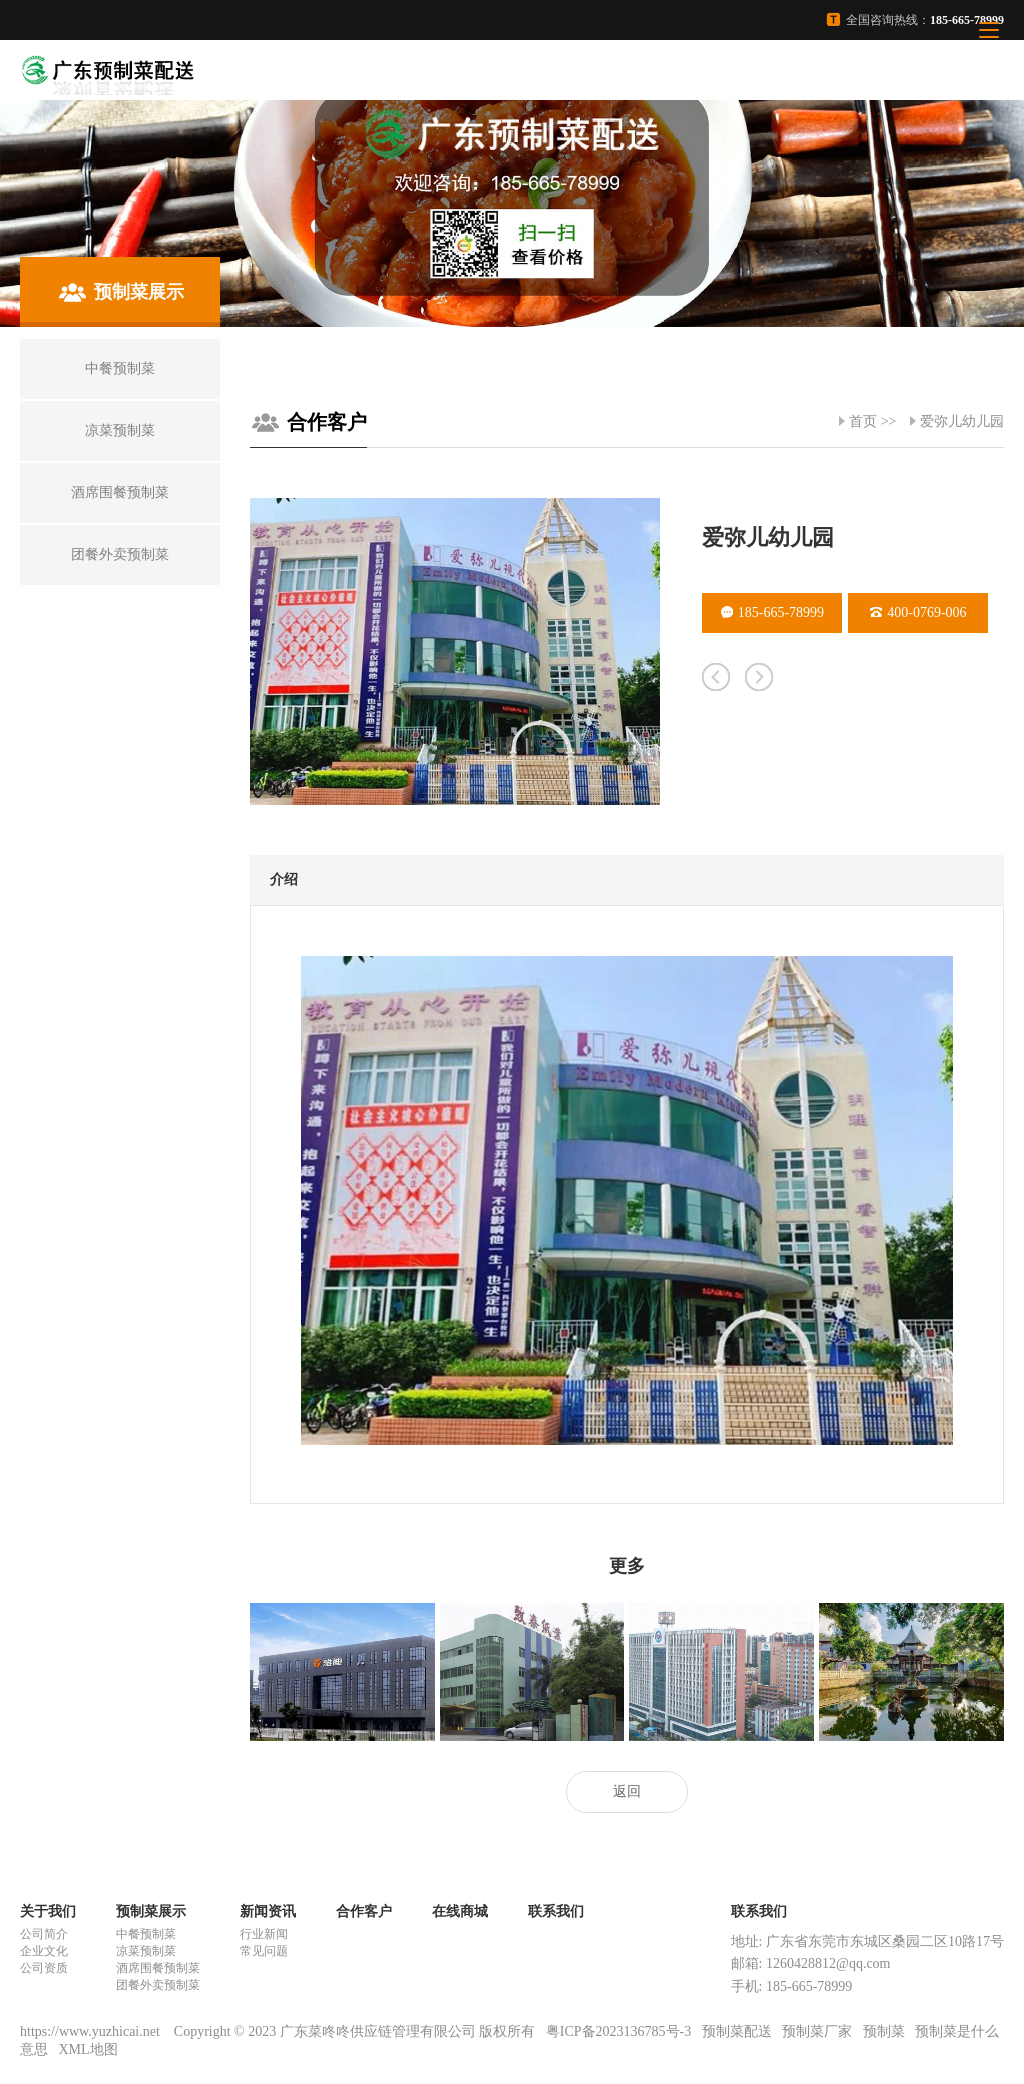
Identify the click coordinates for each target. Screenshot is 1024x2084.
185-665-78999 (772, 612)
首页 (863, 421)
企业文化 (44, 1951)
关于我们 (48, 1911)
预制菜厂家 (817, 2031)
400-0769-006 (918, 612)
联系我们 (556, 1911)
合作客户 (327, 422)
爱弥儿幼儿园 (962, 421)
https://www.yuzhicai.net (91, 2031)
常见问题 (264, 1951)
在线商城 (460, 1911)
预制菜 (884, 2031)
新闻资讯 (268, 1911)
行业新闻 (264, 1934)
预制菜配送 (737, 2031)
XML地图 (88, 2049)
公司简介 (44, 1934)
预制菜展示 (151, 1911)
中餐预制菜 (146, 1934)
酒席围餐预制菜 (158, 1968)
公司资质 (44, 1968)
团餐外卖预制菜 (158, 1985)
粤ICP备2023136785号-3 (618, 2031)
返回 (627, 1791)
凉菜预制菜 (146, 1951)
